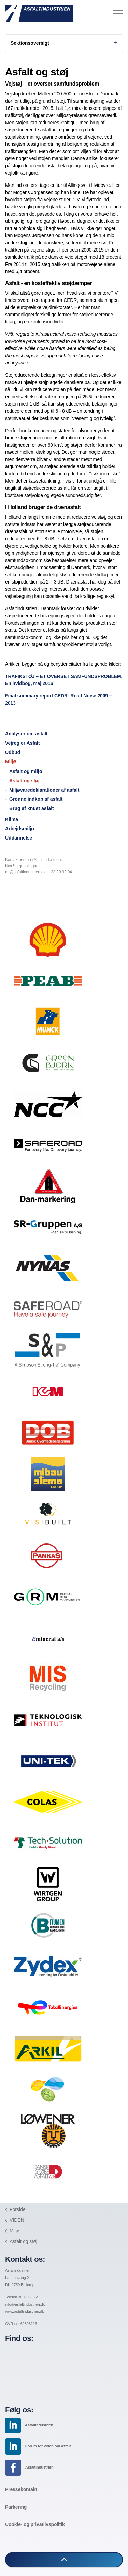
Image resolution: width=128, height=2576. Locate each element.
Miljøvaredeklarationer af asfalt (44, 790)
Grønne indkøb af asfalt (35, 799)
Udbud (12, 752)
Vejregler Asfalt (22, 743)
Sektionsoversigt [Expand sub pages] (64, 43)
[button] (64, 2559)
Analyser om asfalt (26, 733)
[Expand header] (118, 12)
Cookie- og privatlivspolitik (35, 2524)
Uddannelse (18, 838)
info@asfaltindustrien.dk (25, 2304)
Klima (11, 819)
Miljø (10, 761)
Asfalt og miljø (25, 771)
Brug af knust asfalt (31, 808)
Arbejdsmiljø (19, 828)
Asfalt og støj (24, 780)
